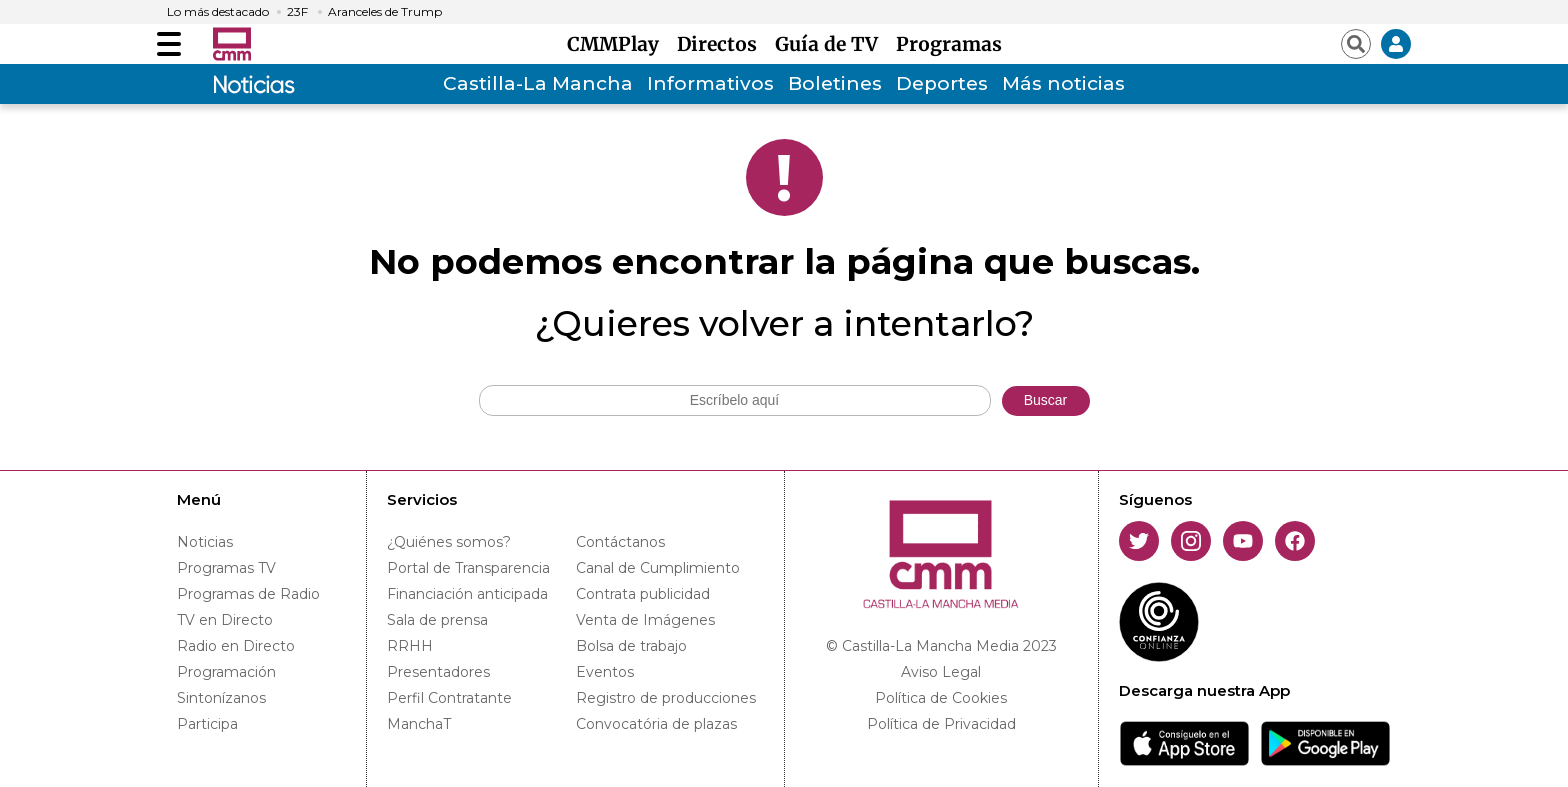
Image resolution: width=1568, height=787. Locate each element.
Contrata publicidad (643, 594)
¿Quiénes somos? (449, 542)
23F (297, 12)
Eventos (605, 672)
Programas (949, 44)
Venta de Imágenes (645, 620)
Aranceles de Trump (385, 12)
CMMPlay (618, 44)
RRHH (410, 646)
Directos (722, 44)
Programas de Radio (248, 594)
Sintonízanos (221, 698)
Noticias (205, 542)
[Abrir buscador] (1356, 44)
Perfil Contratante (449, 698)
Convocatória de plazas (656, 724)
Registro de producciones (666, 698)
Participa (207, 724)
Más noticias (1063, 83)
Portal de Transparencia (468, 568)
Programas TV (226, 568)
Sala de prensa (437, 620)
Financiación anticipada (467, 594)
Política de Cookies (941, 698)
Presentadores (438, 672)
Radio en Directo (236, 646)
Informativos (710, 83)
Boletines (835, 83)
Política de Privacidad (941, 724)
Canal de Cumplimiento (658, 568)
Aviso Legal (941, 672)
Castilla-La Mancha (538, 83)
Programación (226, 672)
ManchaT (419, 724)
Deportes (942, 83)
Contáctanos (620, 542)
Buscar (1046, 400)
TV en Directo (225, 620)
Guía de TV (831, 44)
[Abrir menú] (169, 44)
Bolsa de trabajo (631, 646)
